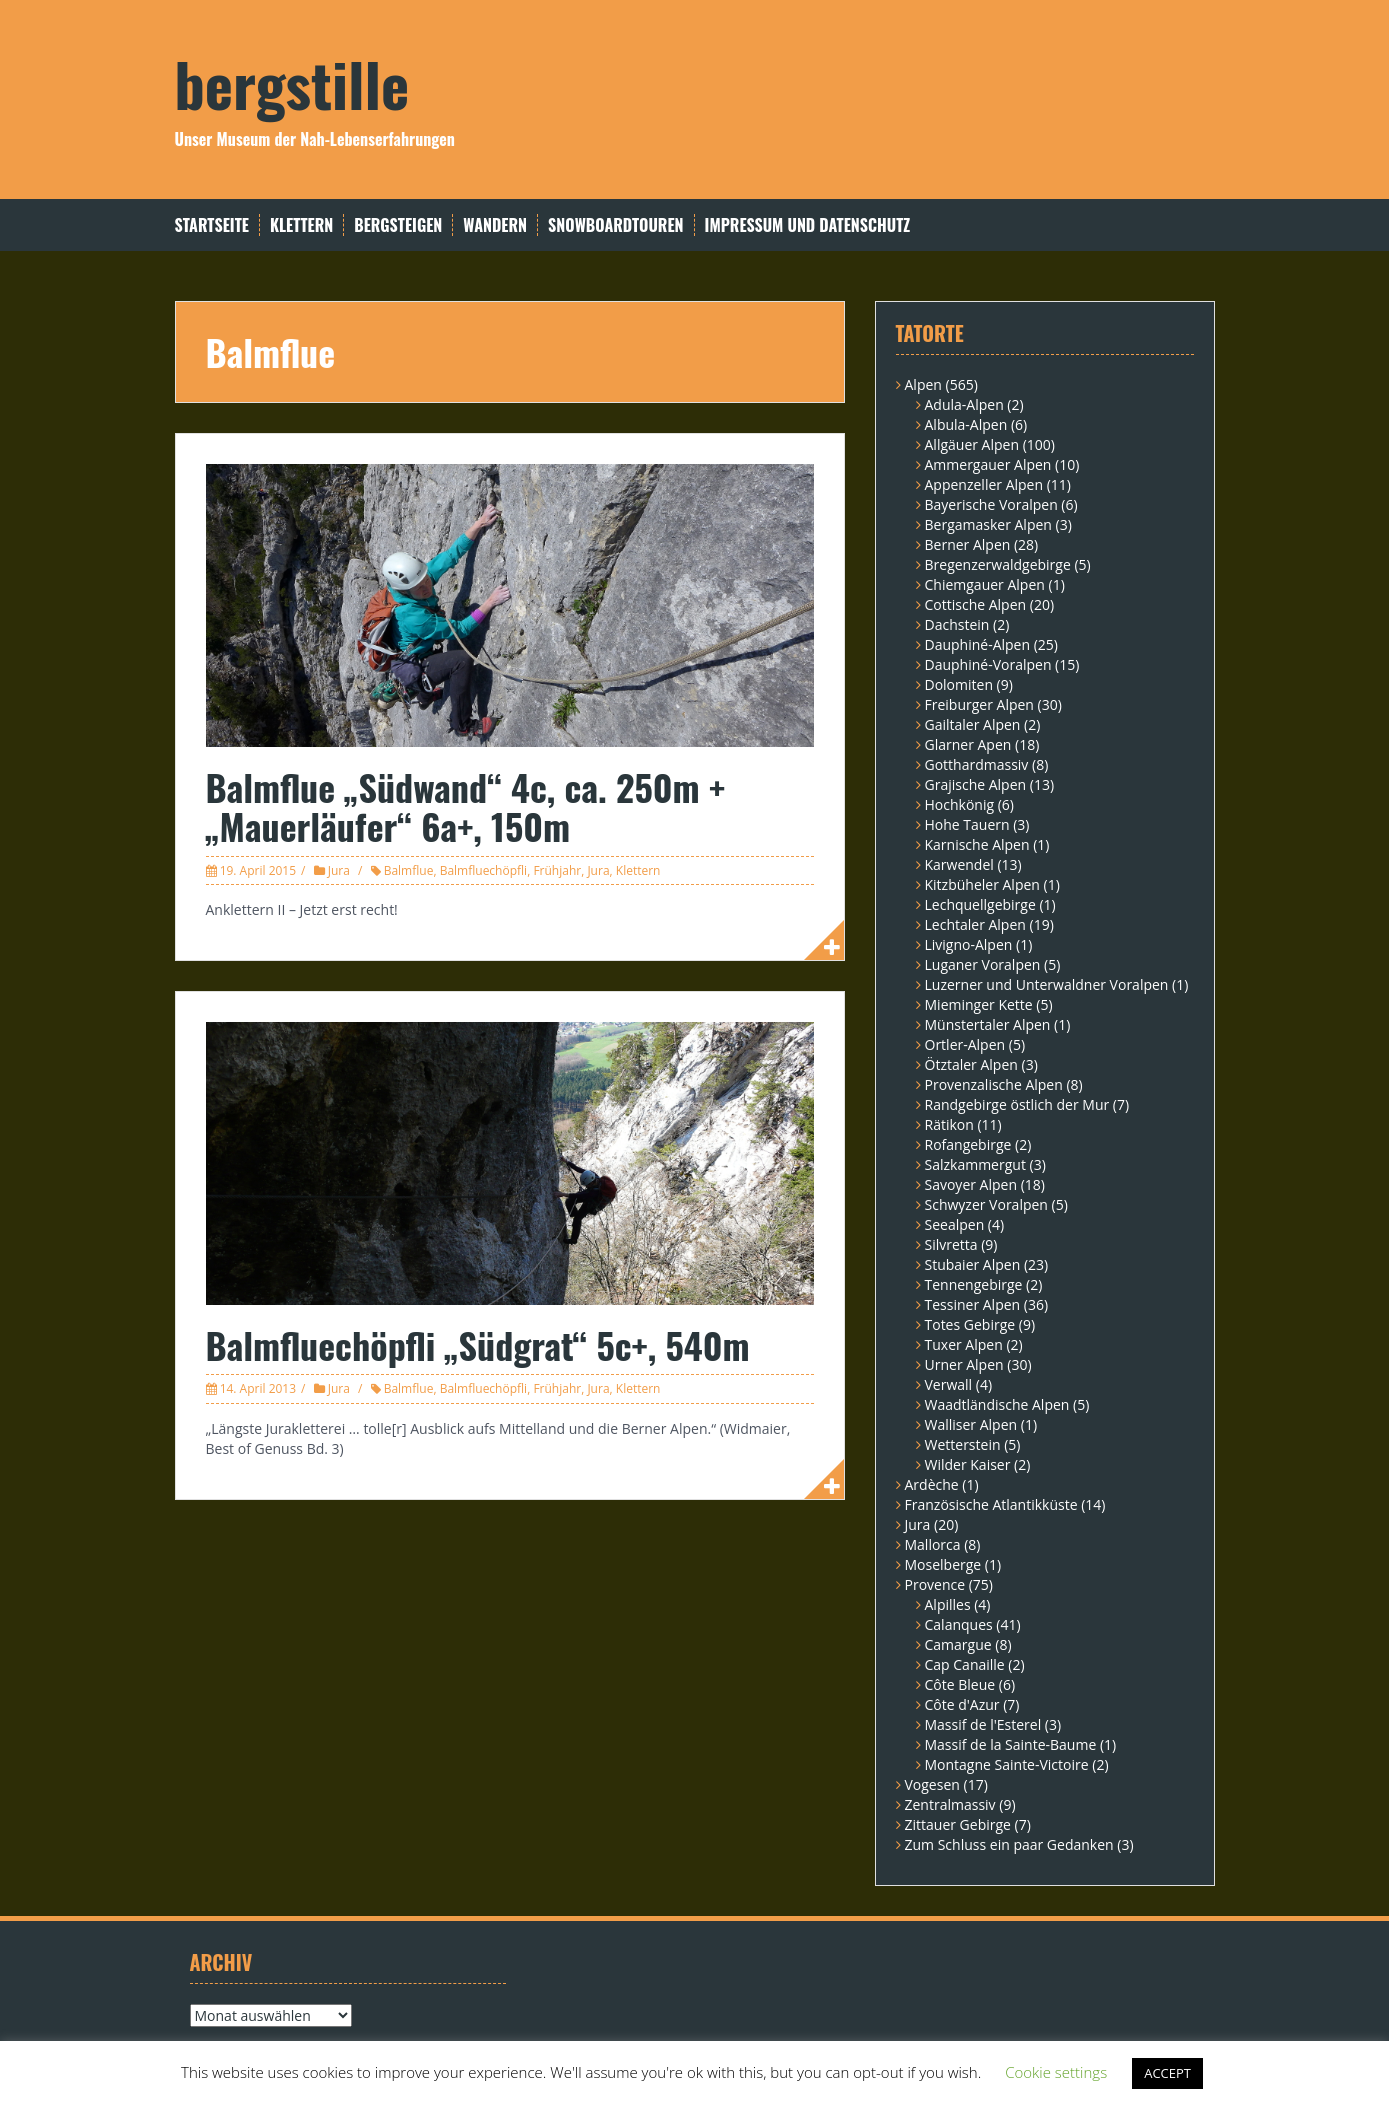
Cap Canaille (965, 1664)
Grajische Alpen (976, 784)
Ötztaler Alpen (971, 1064)
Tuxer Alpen (964, 1344)
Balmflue (409, 870)
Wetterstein (963, 1444)
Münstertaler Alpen (988, 1024)
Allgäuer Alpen (972, 444)
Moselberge (943, 1564)
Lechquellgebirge (980, 904)
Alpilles (948, 1604)
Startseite (212, 225)
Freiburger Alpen (979, 704)
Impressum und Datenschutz (808, 225)
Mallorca (933, 1544)
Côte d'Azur (962, 1704)
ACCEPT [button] (1167, 2073)
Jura (339, 870)
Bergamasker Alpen (988, 524)
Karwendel (959, 864)
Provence (935, 1584)
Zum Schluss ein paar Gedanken (1009, 1844)
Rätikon (949, 1124)
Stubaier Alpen (973, 1264)
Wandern (495, 225)
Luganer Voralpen (983, 964)
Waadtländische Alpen (997, 1404)
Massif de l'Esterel (983, 1724)
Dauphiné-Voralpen (988, 664)
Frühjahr (557, 870)
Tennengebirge (974, 1284)
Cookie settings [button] (1056, 2072)
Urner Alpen (964, 1364)
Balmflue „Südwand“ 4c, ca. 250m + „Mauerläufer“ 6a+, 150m (466, 806)
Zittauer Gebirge (958, 1824)
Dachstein (957, 624)
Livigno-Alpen (969, 944)
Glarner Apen (968, 744)
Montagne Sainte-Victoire (1007, 1764)
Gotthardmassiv (977, 764)
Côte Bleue (960, 1684)
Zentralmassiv (950, 1804)
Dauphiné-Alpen (978, 644)
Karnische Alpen (977, 844)
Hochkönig (960, 804)
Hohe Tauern (967, 824)
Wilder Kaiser (968, 1464)
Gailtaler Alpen (973, 724)
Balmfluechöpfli (484, 870)
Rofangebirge (968, 1144)
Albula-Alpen (966, 424)
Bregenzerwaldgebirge (998, 564)
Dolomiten (959, 684)
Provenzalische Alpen (994, 1084)
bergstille (292, 82)
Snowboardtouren (615, 225)
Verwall (949, 1384)
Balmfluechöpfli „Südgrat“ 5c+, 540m (478, 1344)
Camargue (958, 1644)
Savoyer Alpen (971, 1184)
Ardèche (932, 1484)
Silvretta (951, 1244)
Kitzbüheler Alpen (982, 884)
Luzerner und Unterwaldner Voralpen (1047, 984)
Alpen (923, 384)
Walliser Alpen (971, 1424)
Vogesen (932, 1784)
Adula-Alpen (964, 404)
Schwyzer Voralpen (986, 1204)
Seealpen (955, 1224)
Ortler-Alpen (965, 1044)
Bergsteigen (398, 225)
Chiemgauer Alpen (985, 584)
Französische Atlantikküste (991, 1504)
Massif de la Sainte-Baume (1011, 1744)
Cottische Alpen (976, 604)
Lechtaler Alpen (975, 924)
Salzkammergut (975, 1164)
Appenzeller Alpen (984, 484)
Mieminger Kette (979, 1004)
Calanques (959, 1624)
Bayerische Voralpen (991, 504)
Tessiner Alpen (973, 1304)
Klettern (301, 225)
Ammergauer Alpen (988, 464)
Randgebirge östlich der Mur (1017, 1104)
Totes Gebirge (970, 1324)
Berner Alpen (968, 544)
